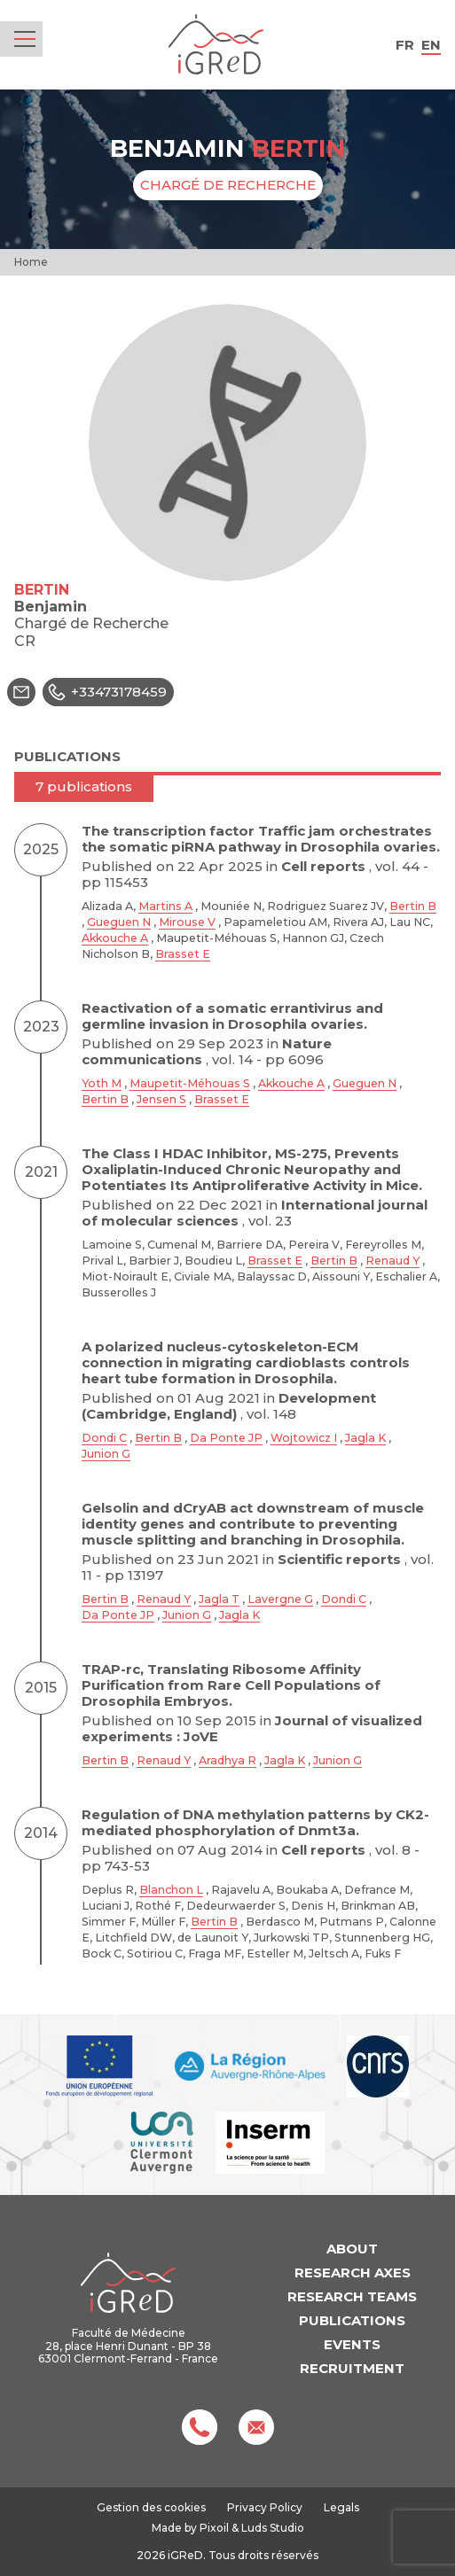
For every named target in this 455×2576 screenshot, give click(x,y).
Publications (352, 2320)
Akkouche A (115, 938)
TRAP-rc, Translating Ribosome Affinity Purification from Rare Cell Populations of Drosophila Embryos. (231, 1685)
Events (352, 2344)
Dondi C (104, 1437)
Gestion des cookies (151, 2508)
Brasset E (182, 954)
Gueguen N (119, 922)
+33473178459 (105, 692)
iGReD (216, 44)
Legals (341, 2507)
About (352, 2248)
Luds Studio (272, 2527)
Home (31, 261)
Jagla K (365, 1437)
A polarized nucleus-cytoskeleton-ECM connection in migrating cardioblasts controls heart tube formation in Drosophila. (246, 1362)
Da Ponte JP (226, 1437)
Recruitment (352, 2368)
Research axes (352, 2272)
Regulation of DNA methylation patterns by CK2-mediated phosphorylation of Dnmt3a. (255, 1822)
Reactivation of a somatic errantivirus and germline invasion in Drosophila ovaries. (232, 1016)
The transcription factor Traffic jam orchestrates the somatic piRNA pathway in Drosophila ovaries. (261, 838)
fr (405, 44)
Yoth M (102, 1083)
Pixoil (214, 2527)
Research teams (352, 2296)
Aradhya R (227, 1760)
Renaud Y (392, 1260)
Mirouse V (187, 922)
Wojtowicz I (304, 1437)
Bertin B (412, 906)
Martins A (165, 906)
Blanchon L (171, 1889)
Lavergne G (280, 1599)
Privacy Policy (264, 2507)
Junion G (106, 1453)
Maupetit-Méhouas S (189, 1083)
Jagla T (219, 1599)
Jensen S (161, 1099)
